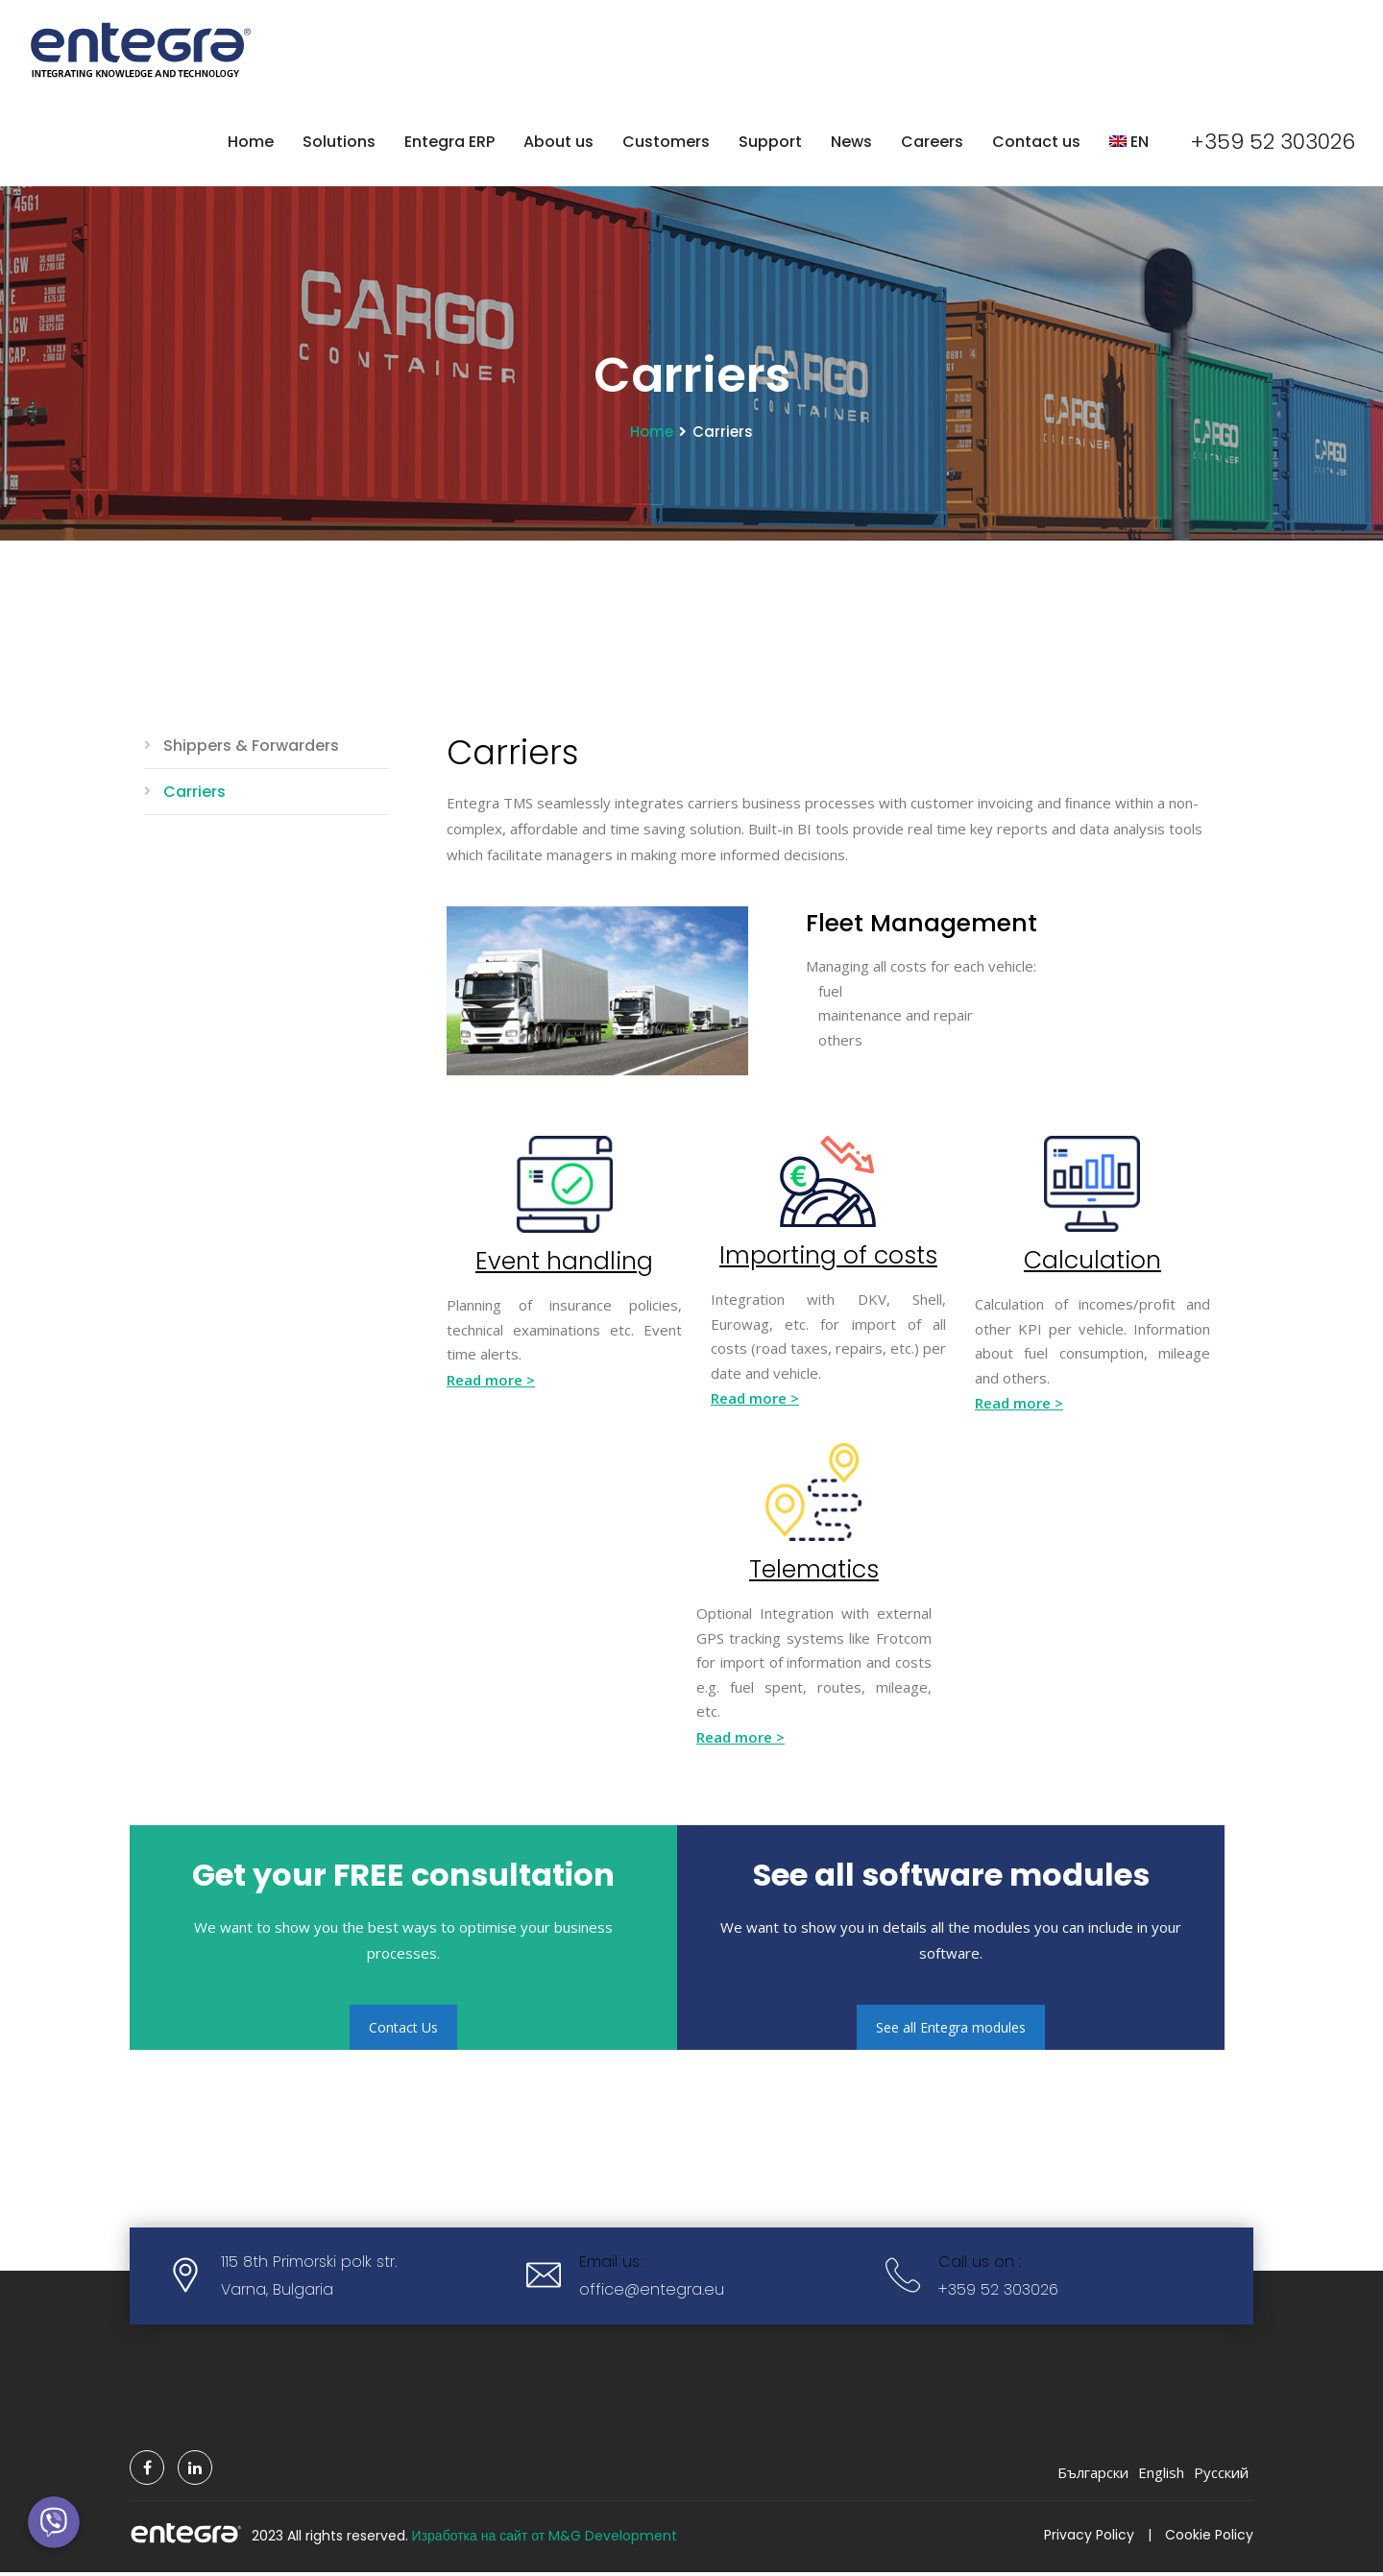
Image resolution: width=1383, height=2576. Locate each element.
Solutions (337, 143)
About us (557, 143)
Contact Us (403, 2031)
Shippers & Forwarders (251, 749)
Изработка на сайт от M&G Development (545, 2539)
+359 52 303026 (1271, 143)
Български (1092, 2476)
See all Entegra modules (951, 2031)
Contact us (1034, 143)
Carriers (194, 795)
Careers (930, 143)
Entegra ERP (447, 143)
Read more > (491, 1383)
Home (249, 143)
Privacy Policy (1089, 2538)
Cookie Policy (1209, 2538)
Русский (1221, 2476)
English (1161, 2476)
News (849, 143)
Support (768, 143)
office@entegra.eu (651, 2293)
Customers (664, 143)
